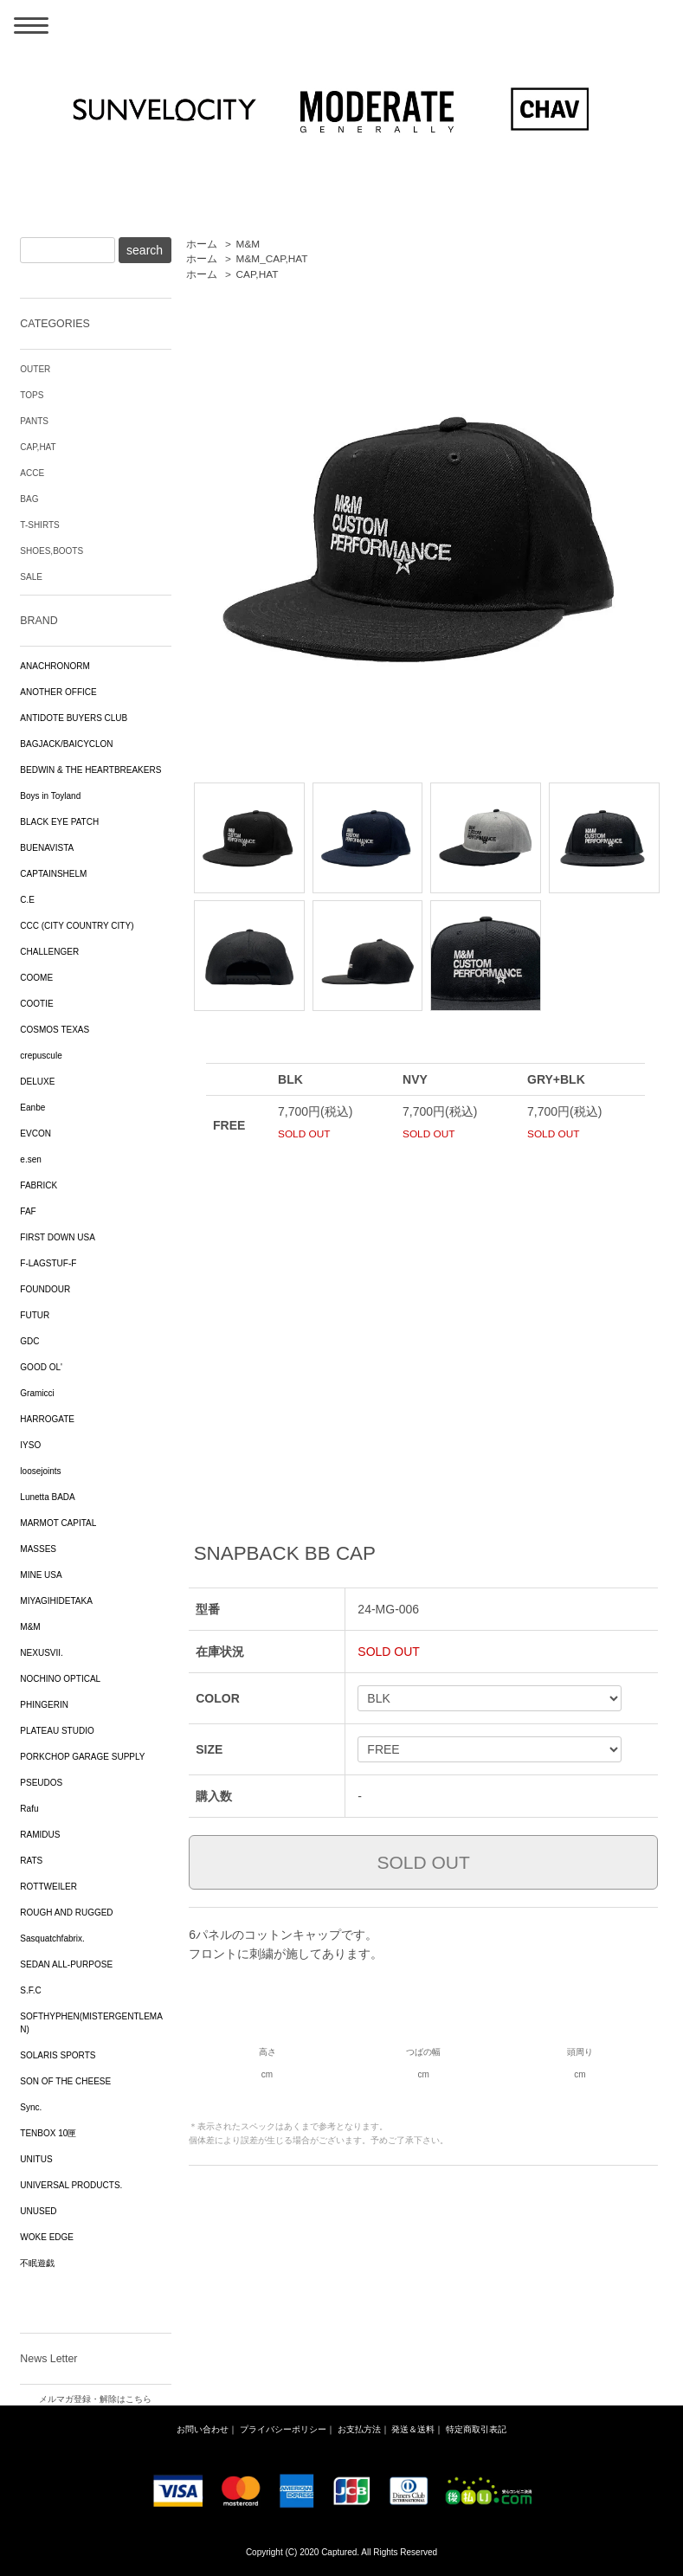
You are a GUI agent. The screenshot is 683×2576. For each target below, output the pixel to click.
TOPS (31, 395)
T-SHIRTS (39, 525)
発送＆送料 (413, 2429)
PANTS (34, 421)
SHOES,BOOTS (51, 551)
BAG (29, 499)
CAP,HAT (257, 274)
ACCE (32, 473)
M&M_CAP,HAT (272, 259)
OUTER (35, 369)
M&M (248, 244)
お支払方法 (359, 2429)
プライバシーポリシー (283, 2429)
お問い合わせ (203, 2429)
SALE (31, 577)
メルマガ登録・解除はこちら (95, 2399)
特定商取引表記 (476, 2429)
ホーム (201, 244)
